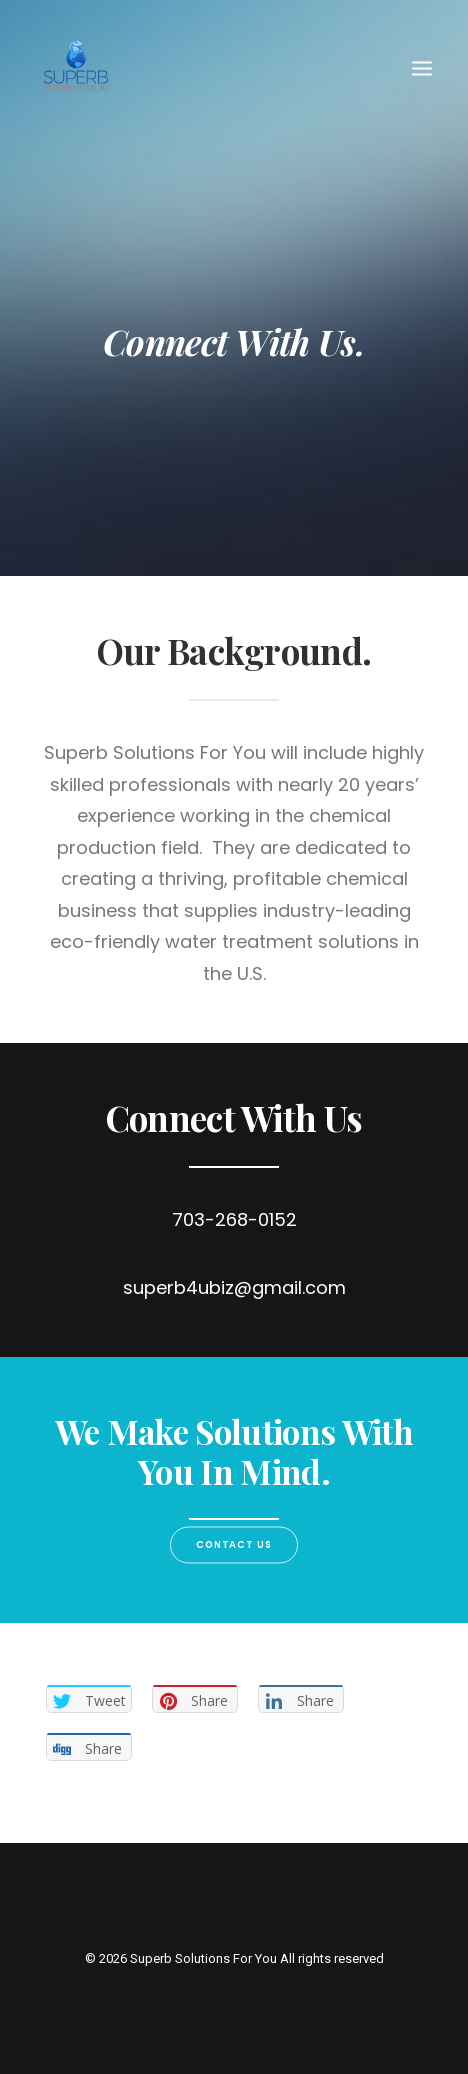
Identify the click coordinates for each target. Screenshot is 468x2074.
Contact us (234, 1545)
